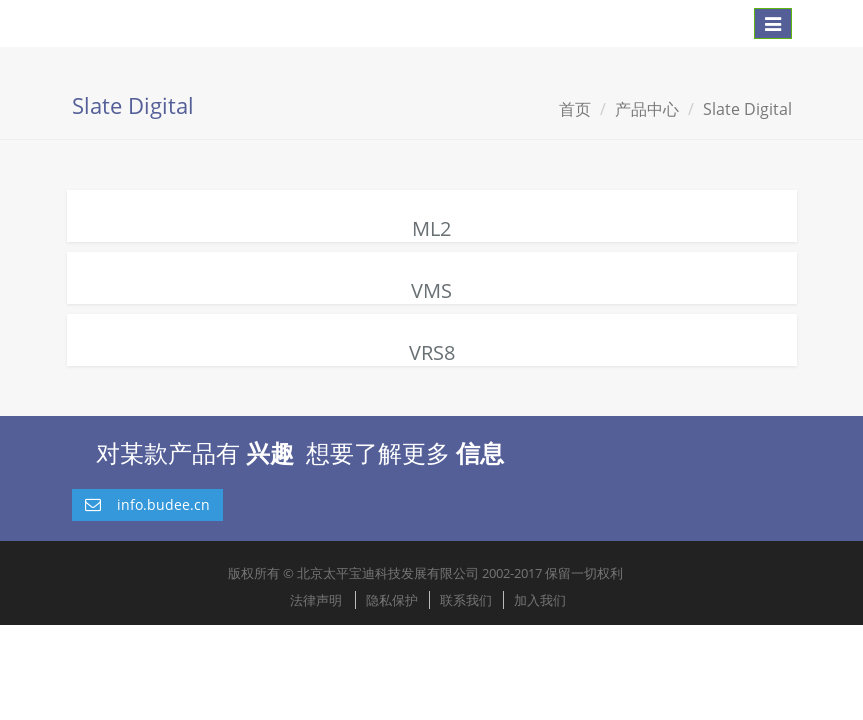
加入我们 (540, 600)
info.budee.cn (147, 504)
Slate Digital (747, 109)
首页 (575, 109)
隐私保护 (392, 600)
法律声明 (316, 600)
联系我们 (466, 600)
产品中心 (647, 109)
